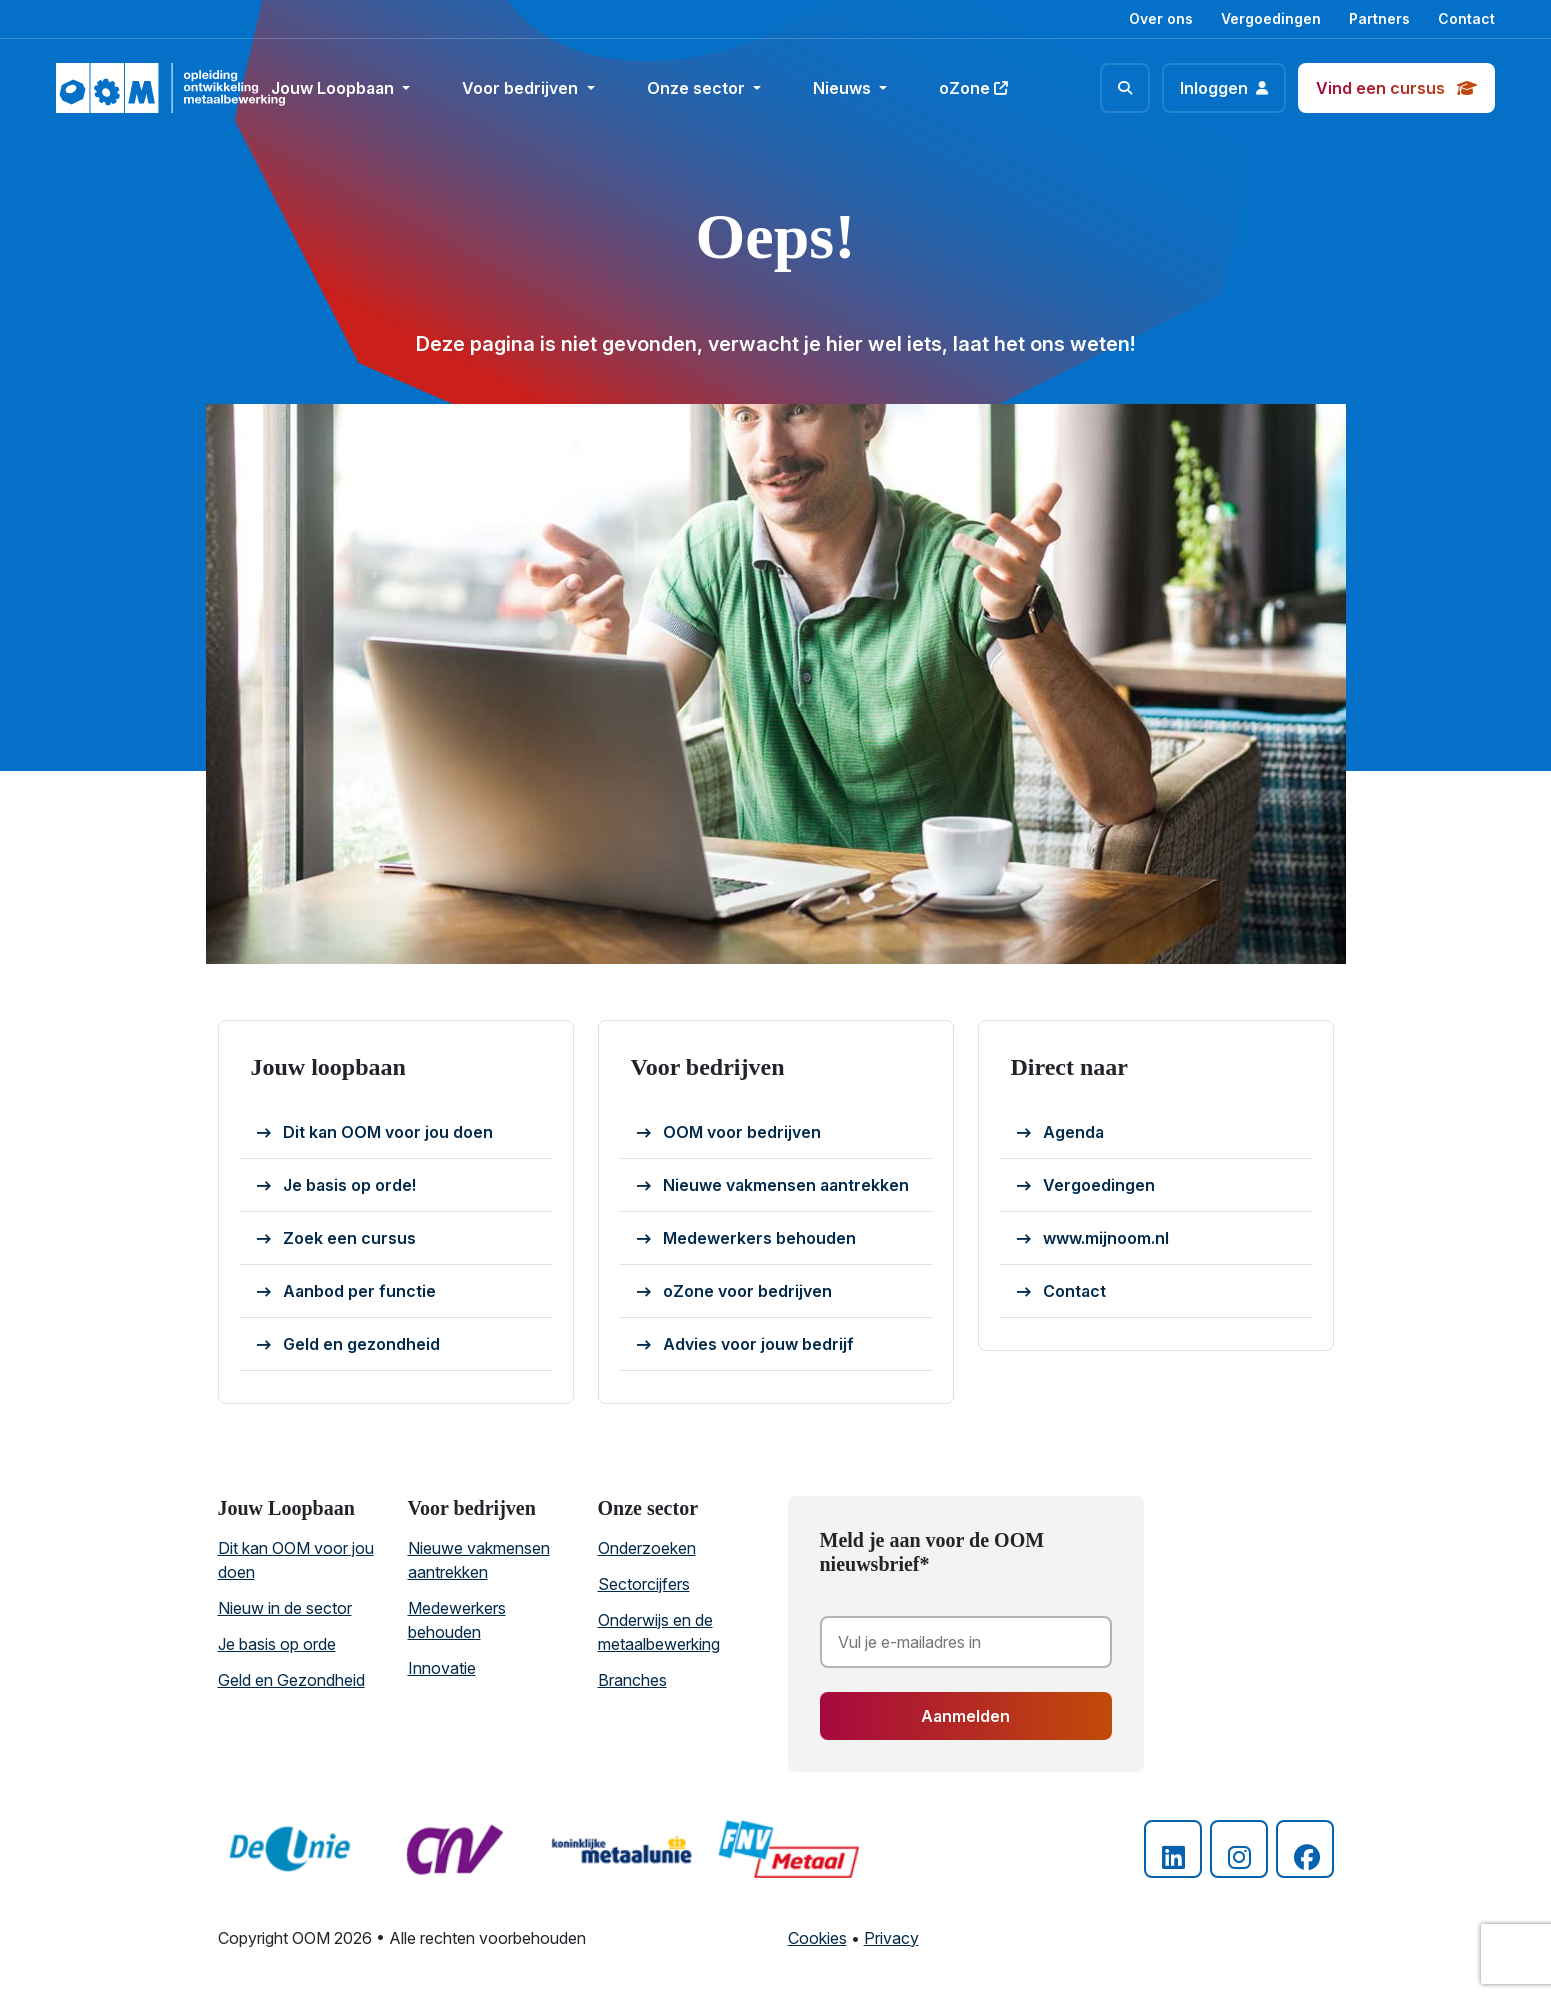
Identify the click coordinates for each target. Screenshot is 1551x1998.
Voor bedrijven (522, 88)
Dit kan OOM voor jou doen (375, 1133)
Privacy (891, 1938)
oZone (973, 88)
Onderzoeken (647, 1548)
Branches (632, 1680)
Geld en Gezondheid (291, 1680)
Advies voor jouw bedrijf (745, 1345)
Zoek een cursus (336, 1239)
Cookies (817, 1938)
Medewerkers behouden (746, 1239)
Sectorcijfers (644, 1584)
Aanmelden (965, 1716)
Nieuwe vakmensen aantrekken (773, 1186)
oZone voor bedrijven (734, 1292)
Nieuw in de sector (285, 1608)
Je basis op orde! (336, 1186)
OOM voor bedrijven (729, 1133)
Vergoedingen (1271, 18)
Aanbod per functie (346, 1292)
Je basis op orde (277, 1644)
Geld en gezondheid (348, 1345)
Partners (1379, 18)
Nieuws (844, 88)
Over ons (1161, 18)
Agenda (1060, 1133)
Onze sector (698, 88)
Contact (1466, 18)
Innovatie (442, 1668)
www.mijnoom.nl (1093, 1239)
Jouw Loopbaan (334, 88)
